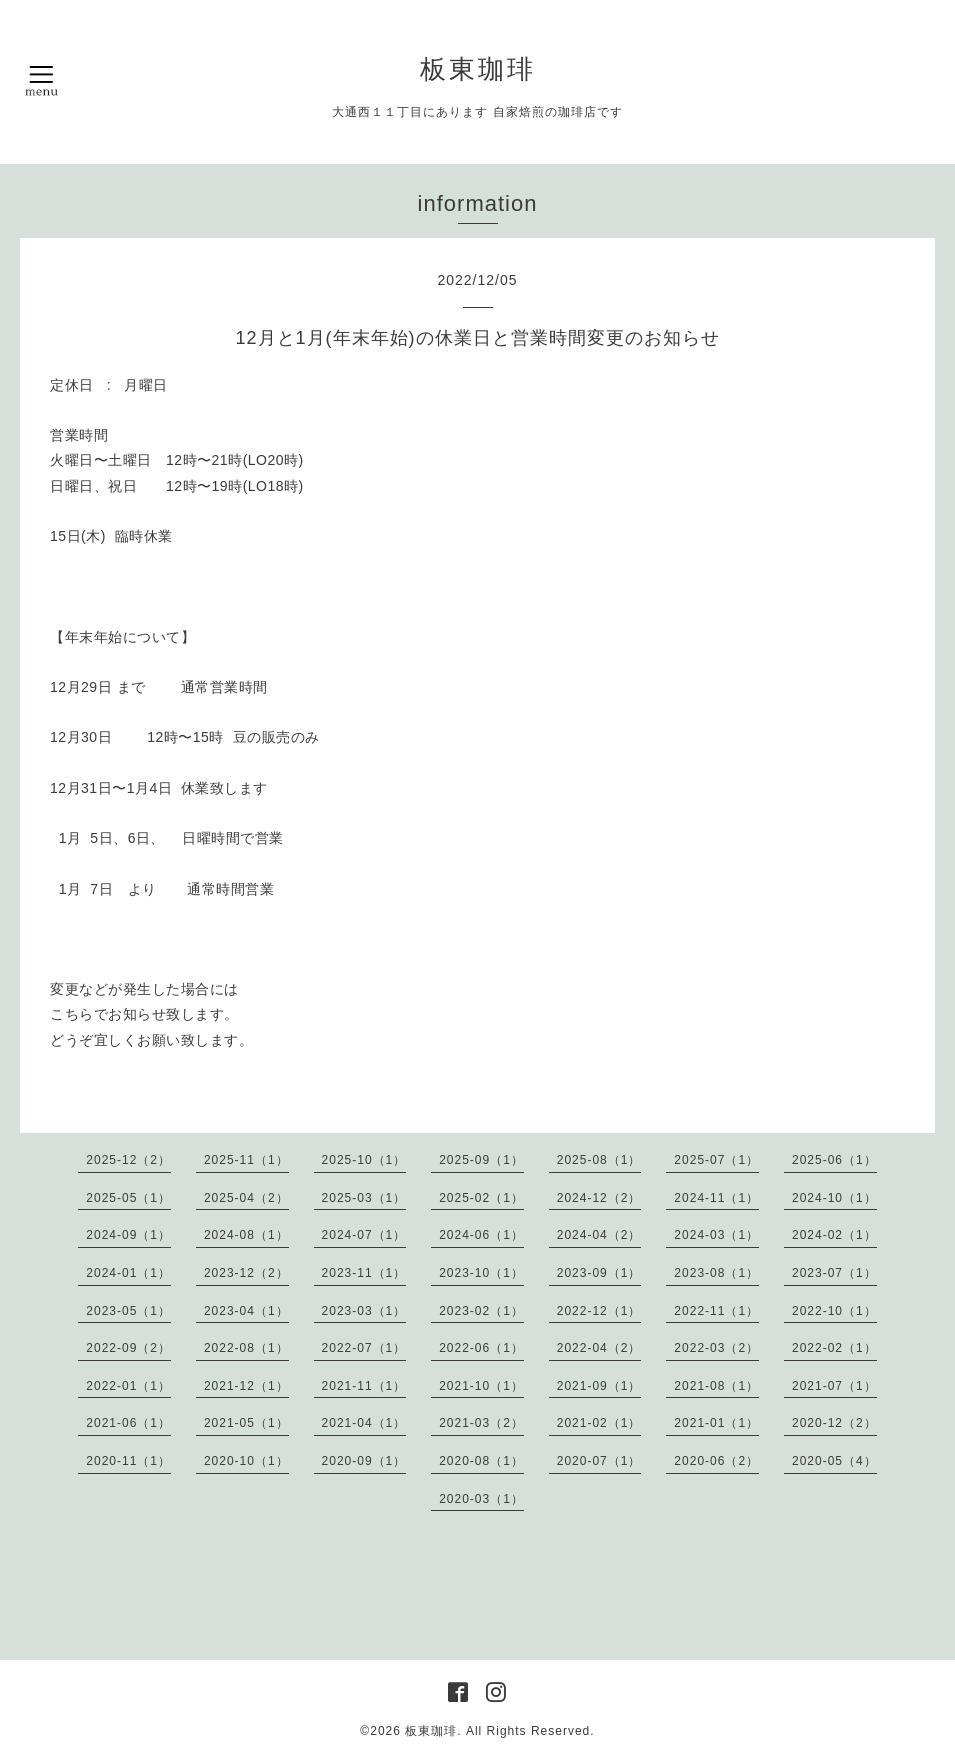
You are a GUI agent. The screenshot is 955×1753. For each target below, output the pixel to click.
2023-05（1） (128, 1311)
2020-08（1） (481, 1461)
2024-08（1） (246, 1235)
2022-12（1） (599, 1311)
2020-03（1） (481, 1499)
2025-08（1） (599, 1160)
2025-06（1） (834, 1160)
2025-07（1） (716, 1160)
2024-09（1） (128, 1235)
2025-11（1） (246, 1160)
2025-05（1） (128, 1198)
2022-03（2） (716, 1348)
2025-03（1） (364, 1198)
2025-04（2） (246, 1198)
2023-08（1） (716, 1273)
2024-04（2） (599, 1235)
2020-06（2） (716, 1461)
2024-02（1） (834, 1235)
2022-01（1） (128, 1386)
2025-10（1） (364, 1160)
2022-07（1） (364, 1348)
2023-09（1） (599, 1273)
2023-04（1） (246, 1311)
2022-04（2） (599, 1348)
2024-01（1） (128, 1273)
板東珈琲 (478, 69)
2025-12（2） (128, 1160)
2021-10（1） (481, 1386)
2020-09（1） (364, 1461)
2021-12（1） (246, 1386)
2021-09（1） (599, 1386)
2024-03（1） (716, 1235)
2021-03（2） (481, 1423)
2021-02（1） (599, 1423)
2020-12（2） (834, 1423)
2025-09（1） (481, 1160)
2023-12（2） (246, 1273)
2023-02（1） (481, 1311)
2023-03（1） (364, 1311)
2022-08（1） (246, 1348)
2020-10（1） (246, 1461)
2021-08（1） (716, 1386)
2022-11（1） (716, 1311)
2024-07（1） (364, 1235)
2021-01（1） (716, 1423)
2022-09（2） (128, 1348)
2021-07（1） (834, 1386)
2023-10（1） (481, 1273)
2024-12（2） (599, 1198)
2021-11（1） (364, 1386)
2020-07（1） (599, 1461)
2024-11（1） (716, 1198)
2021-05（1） (246, 1423)
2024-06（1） (481, 1235)
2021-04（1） (364, 1423)
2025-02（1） (481, 1198)
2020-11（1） (128, 1461)
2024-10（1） (834, 1198)
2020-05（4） (834, 1461)
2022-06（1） (481, 1348)
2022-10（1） (834, 1311)
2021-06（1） (128, 1423)
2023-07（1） (834, 1273)
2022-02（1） (834, 1348)
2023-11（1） (364, 1273)
